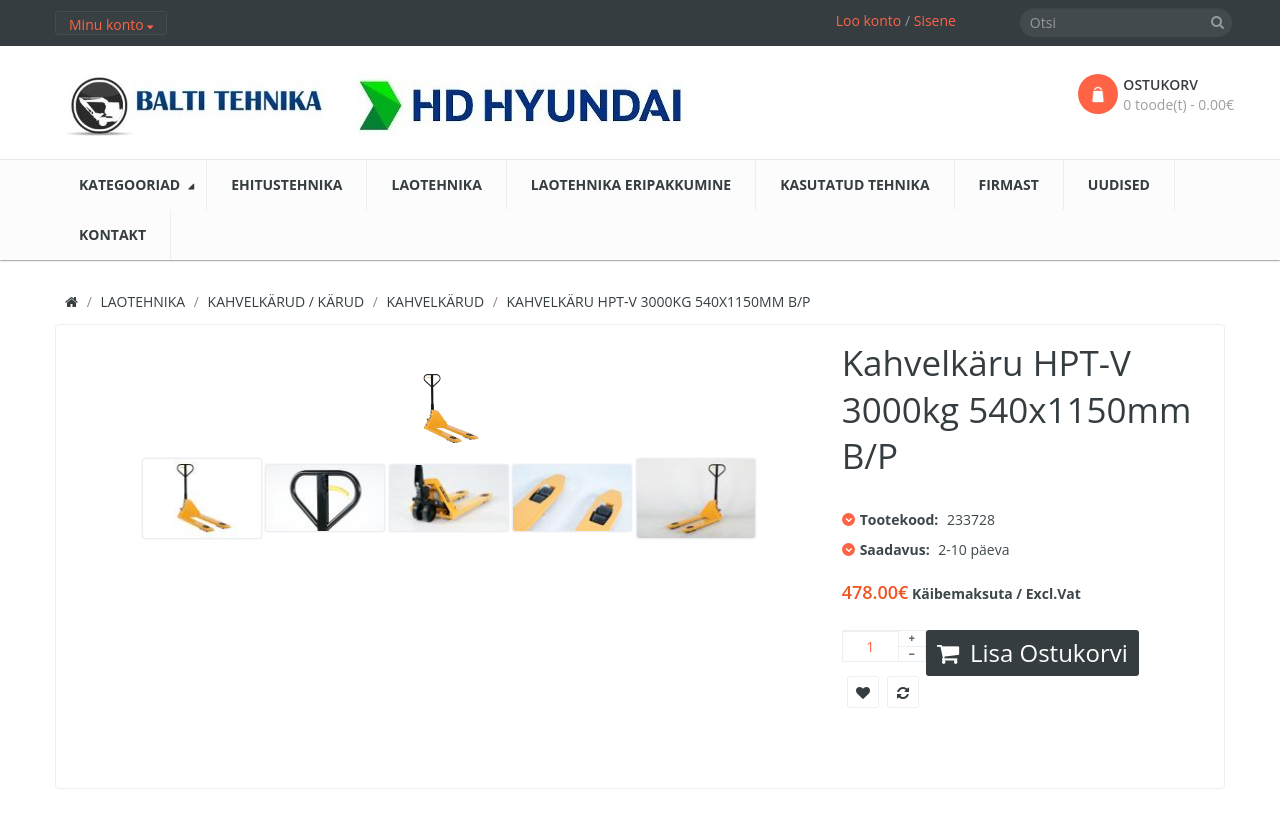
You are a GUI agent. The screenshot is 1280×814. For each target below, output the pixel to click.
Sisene (935, 20)
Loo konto (869, 20)
